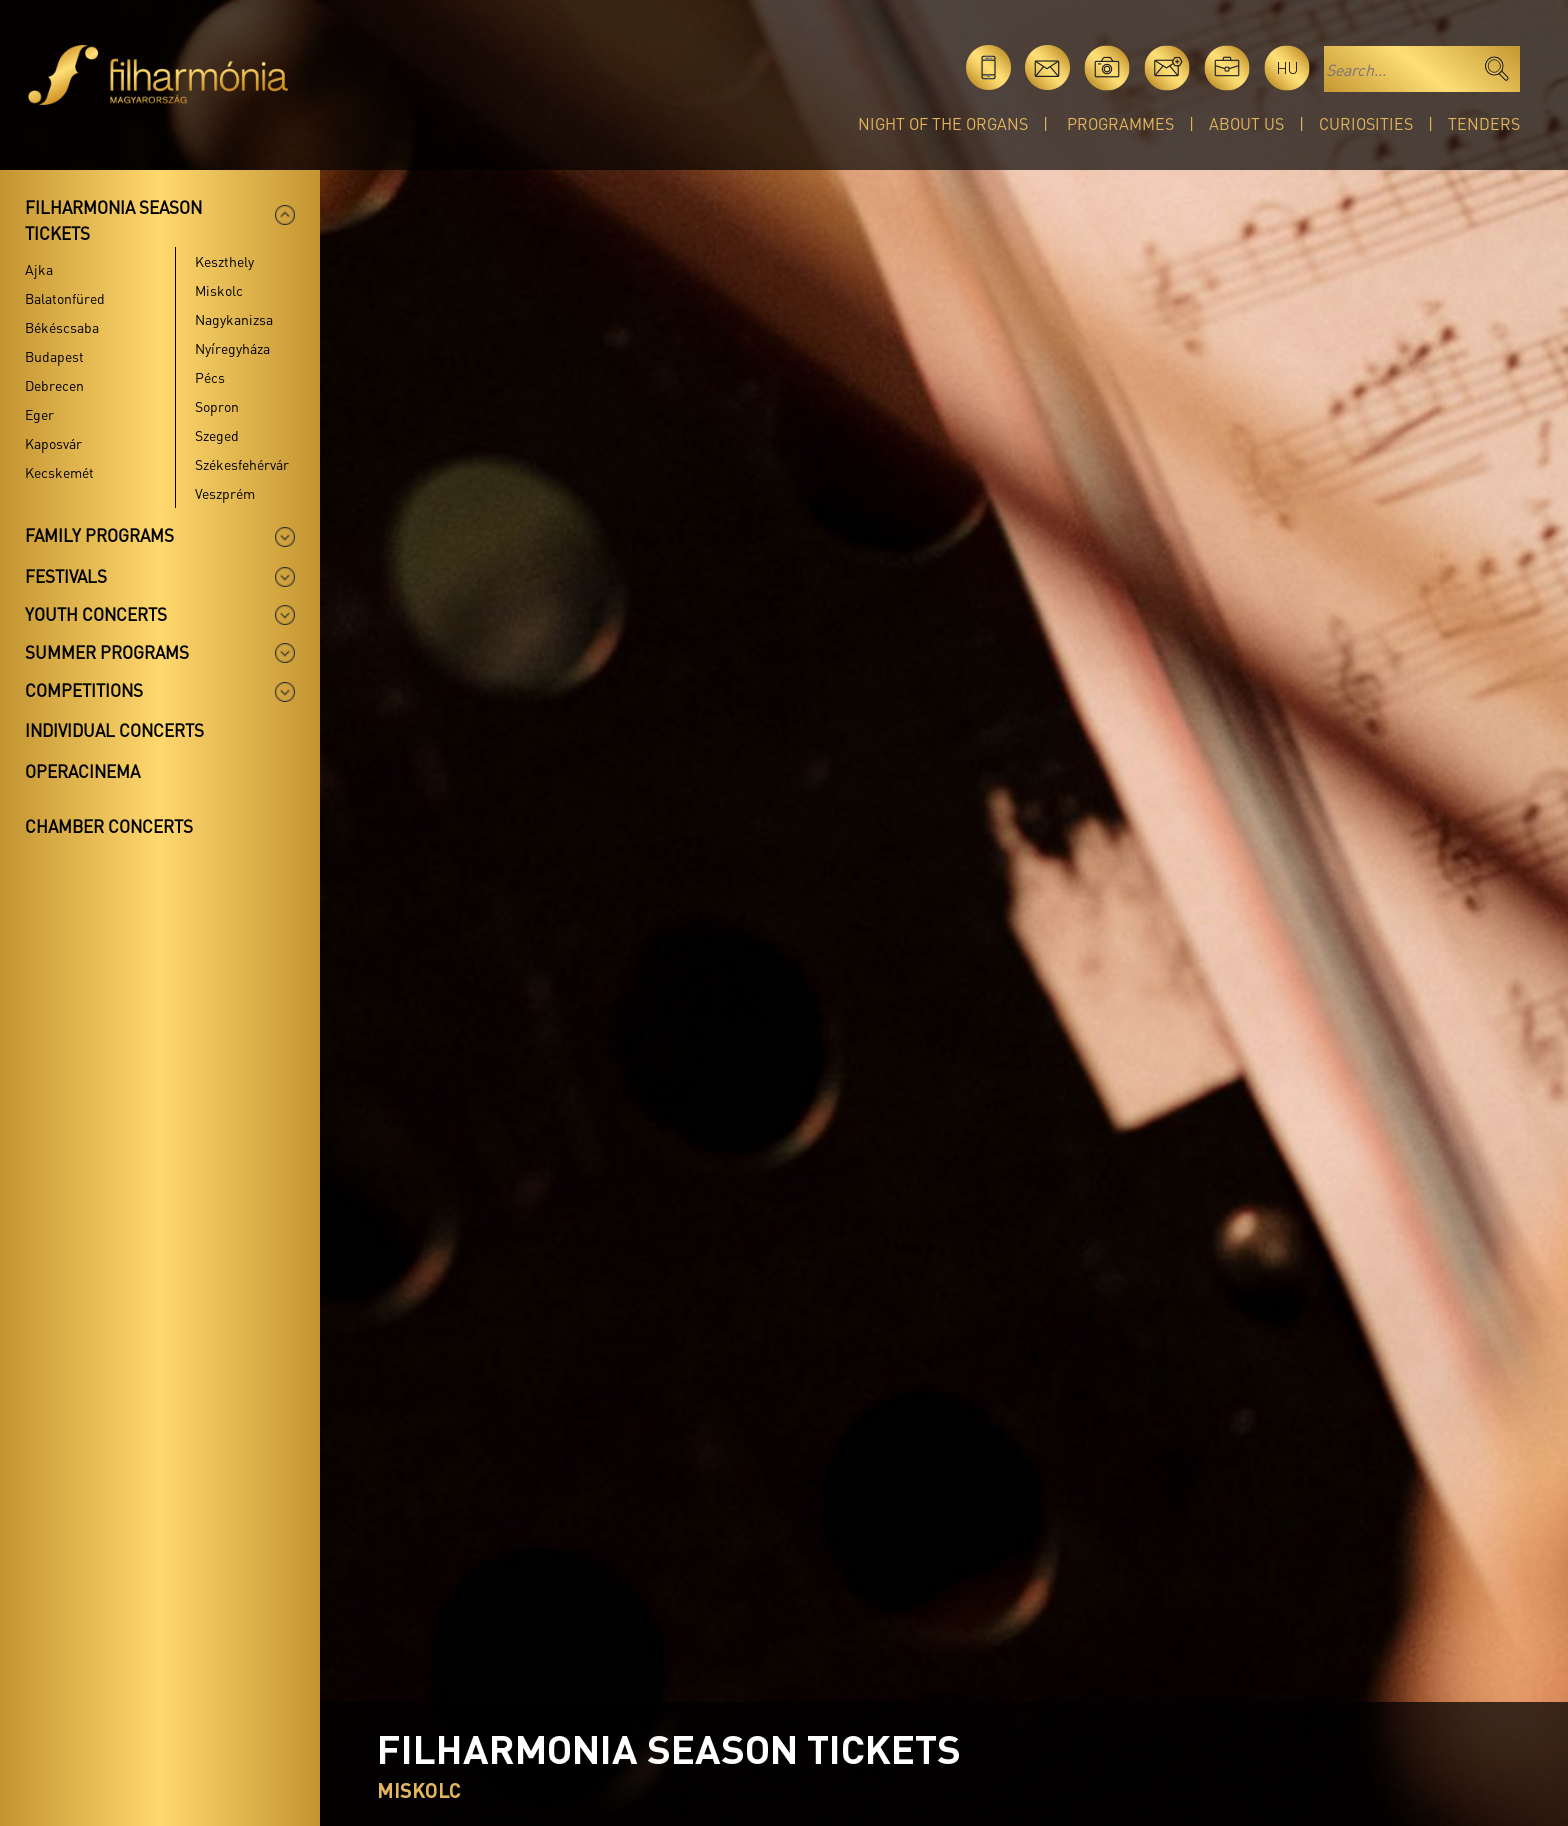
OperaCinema (82, 771)
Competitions (84, 690)
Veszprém (225, 493)
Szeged (217, 435)
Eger (39, 414)
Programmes (1120, 123)
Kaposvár (53, 443)
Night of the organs (943, 123)
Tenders (1484, 123)
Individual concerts (114, 730)
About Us (1246, 123)
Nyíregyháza (232, 348)
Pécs (210, 377)
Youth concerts (96, 614)
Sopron (217, 406)
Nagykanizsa (234, 319)
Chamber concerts (109, 826)
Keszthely (224, 261)
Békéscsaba (62, 327)
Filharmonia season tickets (113, 220)
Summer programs (107, 652)
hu (1287, 67)
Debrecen (54, 385)
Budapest (54, 356)
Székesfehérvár (242, 464)
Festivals (66, 576)
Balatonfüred (65, 298)
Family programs (99, 535)
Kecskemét (59, 472)
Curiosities (1366, 123)
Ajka (39, 269)
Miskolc (219, 290)
